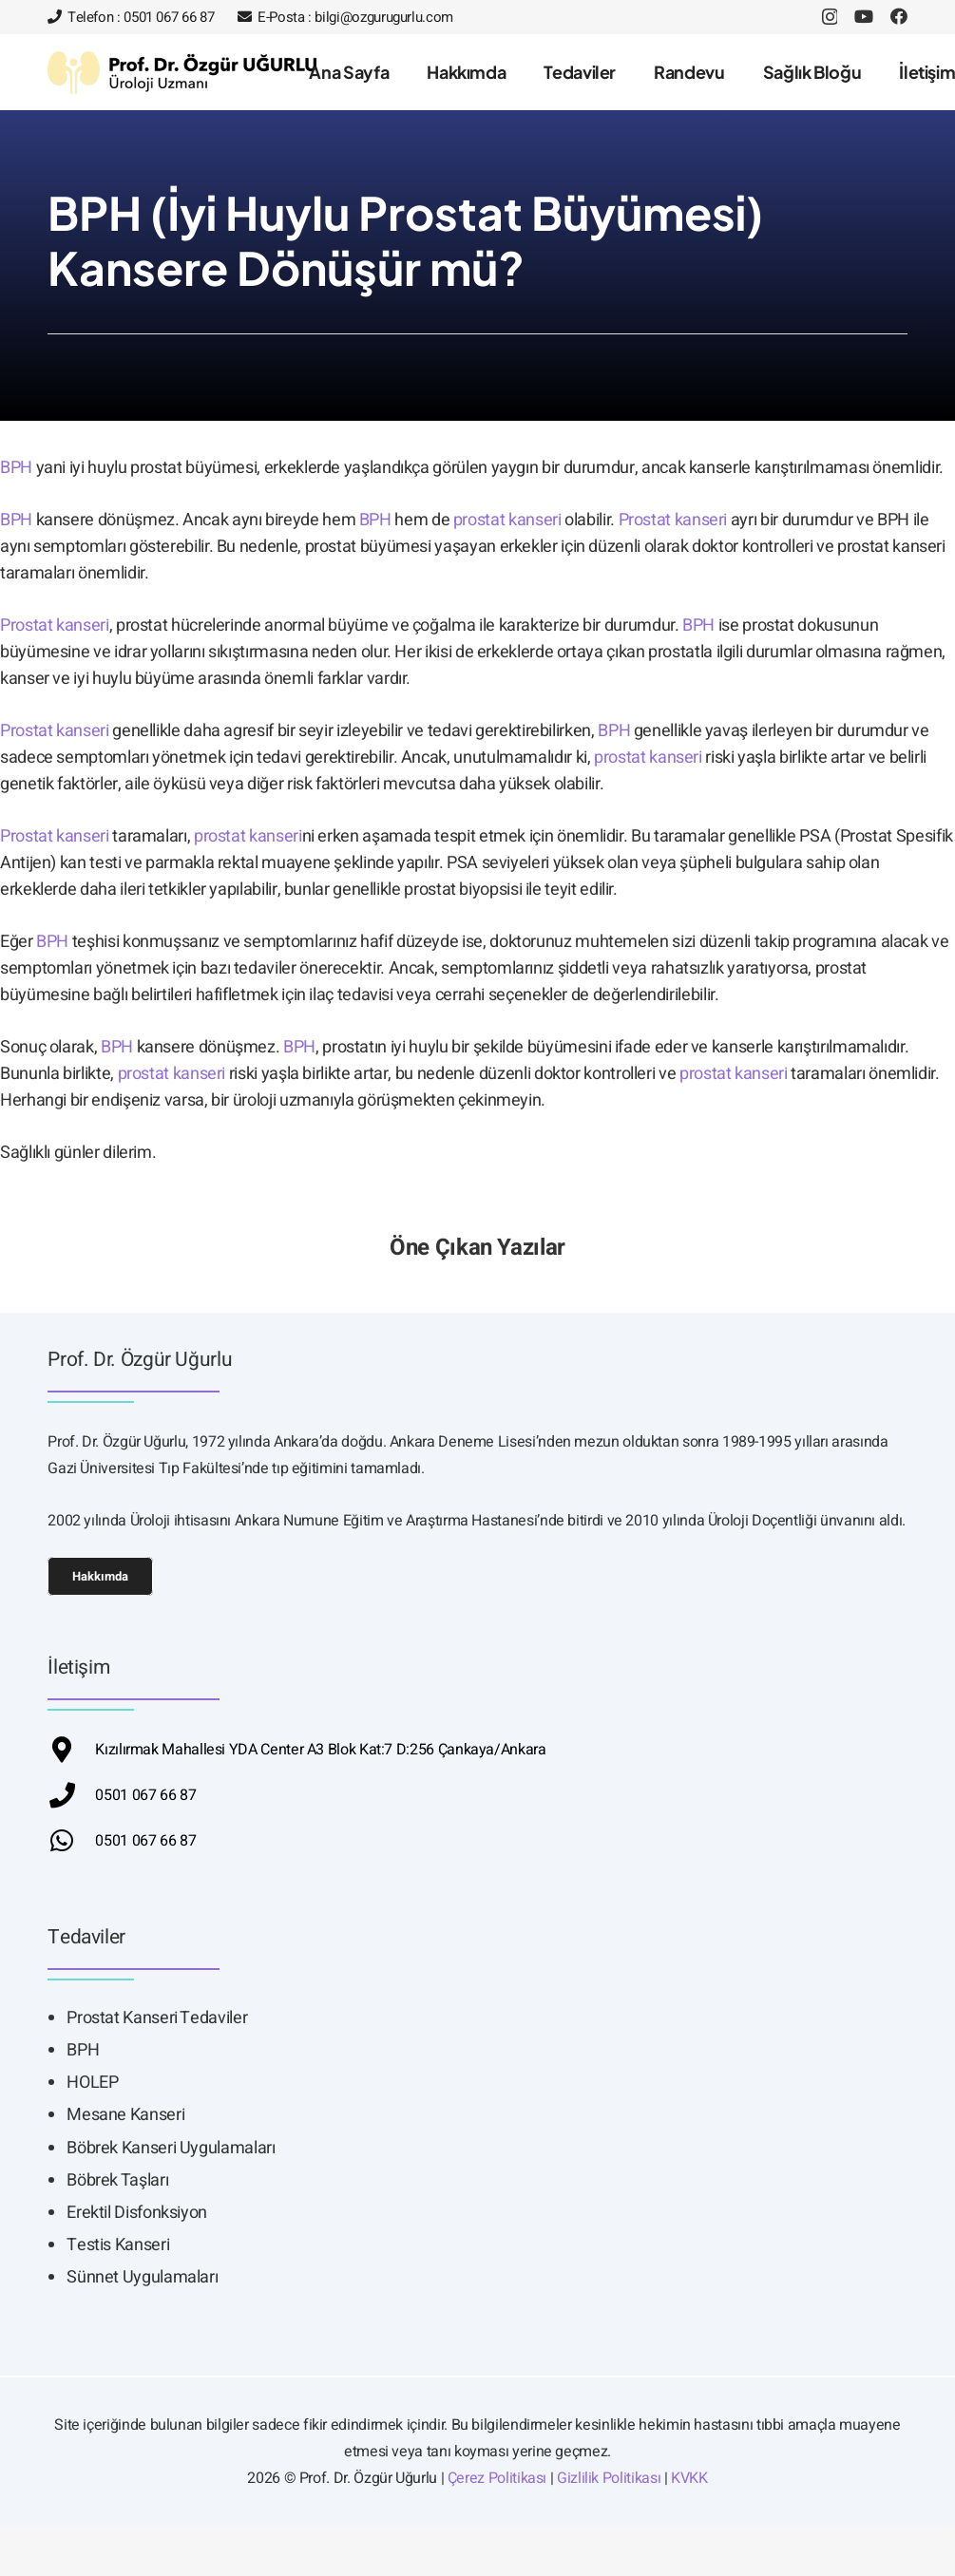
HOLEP (92, 2082)
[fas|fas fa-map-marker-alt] (71, 1749)
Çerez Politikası (497, 2478)
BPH (16, 468)
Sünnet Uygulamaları (142, 2277)
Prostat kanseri (673, 520)
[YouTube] (863, 16)
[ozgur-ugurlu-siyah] (182, 72)
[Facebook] (898, 16)
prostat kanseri (507, 520)
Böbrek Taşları (117, 2180)
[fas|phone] (71, 1795)
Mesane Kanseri (125, 2115)
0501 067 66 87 (145, 1795)
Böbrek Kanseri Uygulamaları (171, 2148)
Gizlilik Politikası (608, 2478)
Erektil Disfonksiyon (137, 2213)
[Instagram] (830, 17)
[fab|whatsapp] (71, 1840)
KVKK (689, 2478)
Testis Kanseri (118, 2245)
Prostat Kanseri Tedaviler (157, 2018)
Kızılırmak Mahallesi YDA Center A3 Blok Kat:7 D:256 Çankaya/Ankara (320, 1749)
